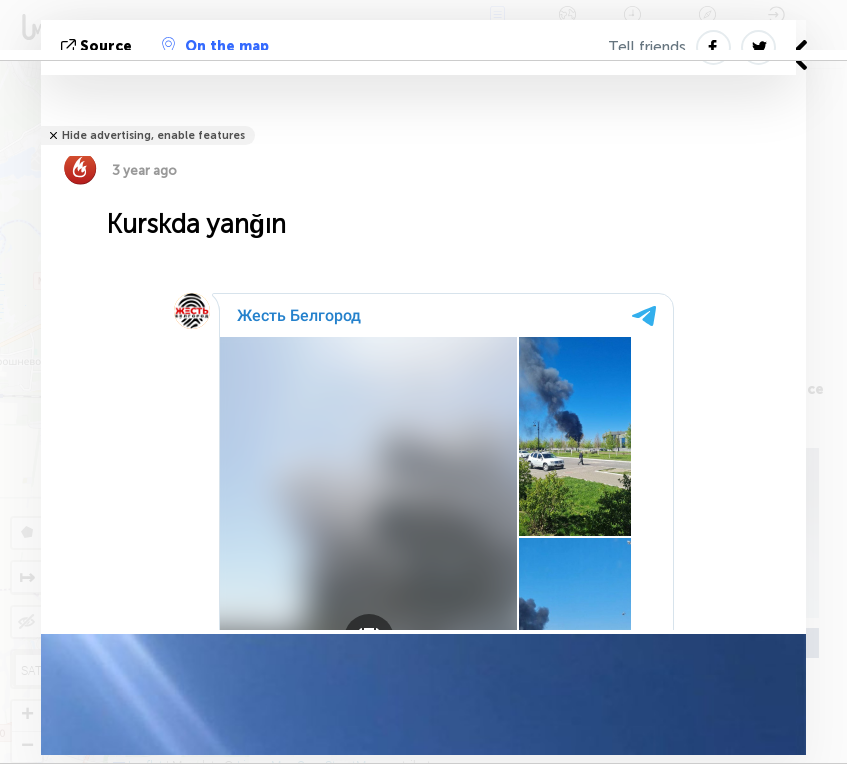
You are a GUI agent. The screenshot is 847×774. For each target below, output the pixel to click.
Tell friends (647, 47)
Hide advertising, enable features (153, 135)
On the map (215, 46)
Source (98, 46)
